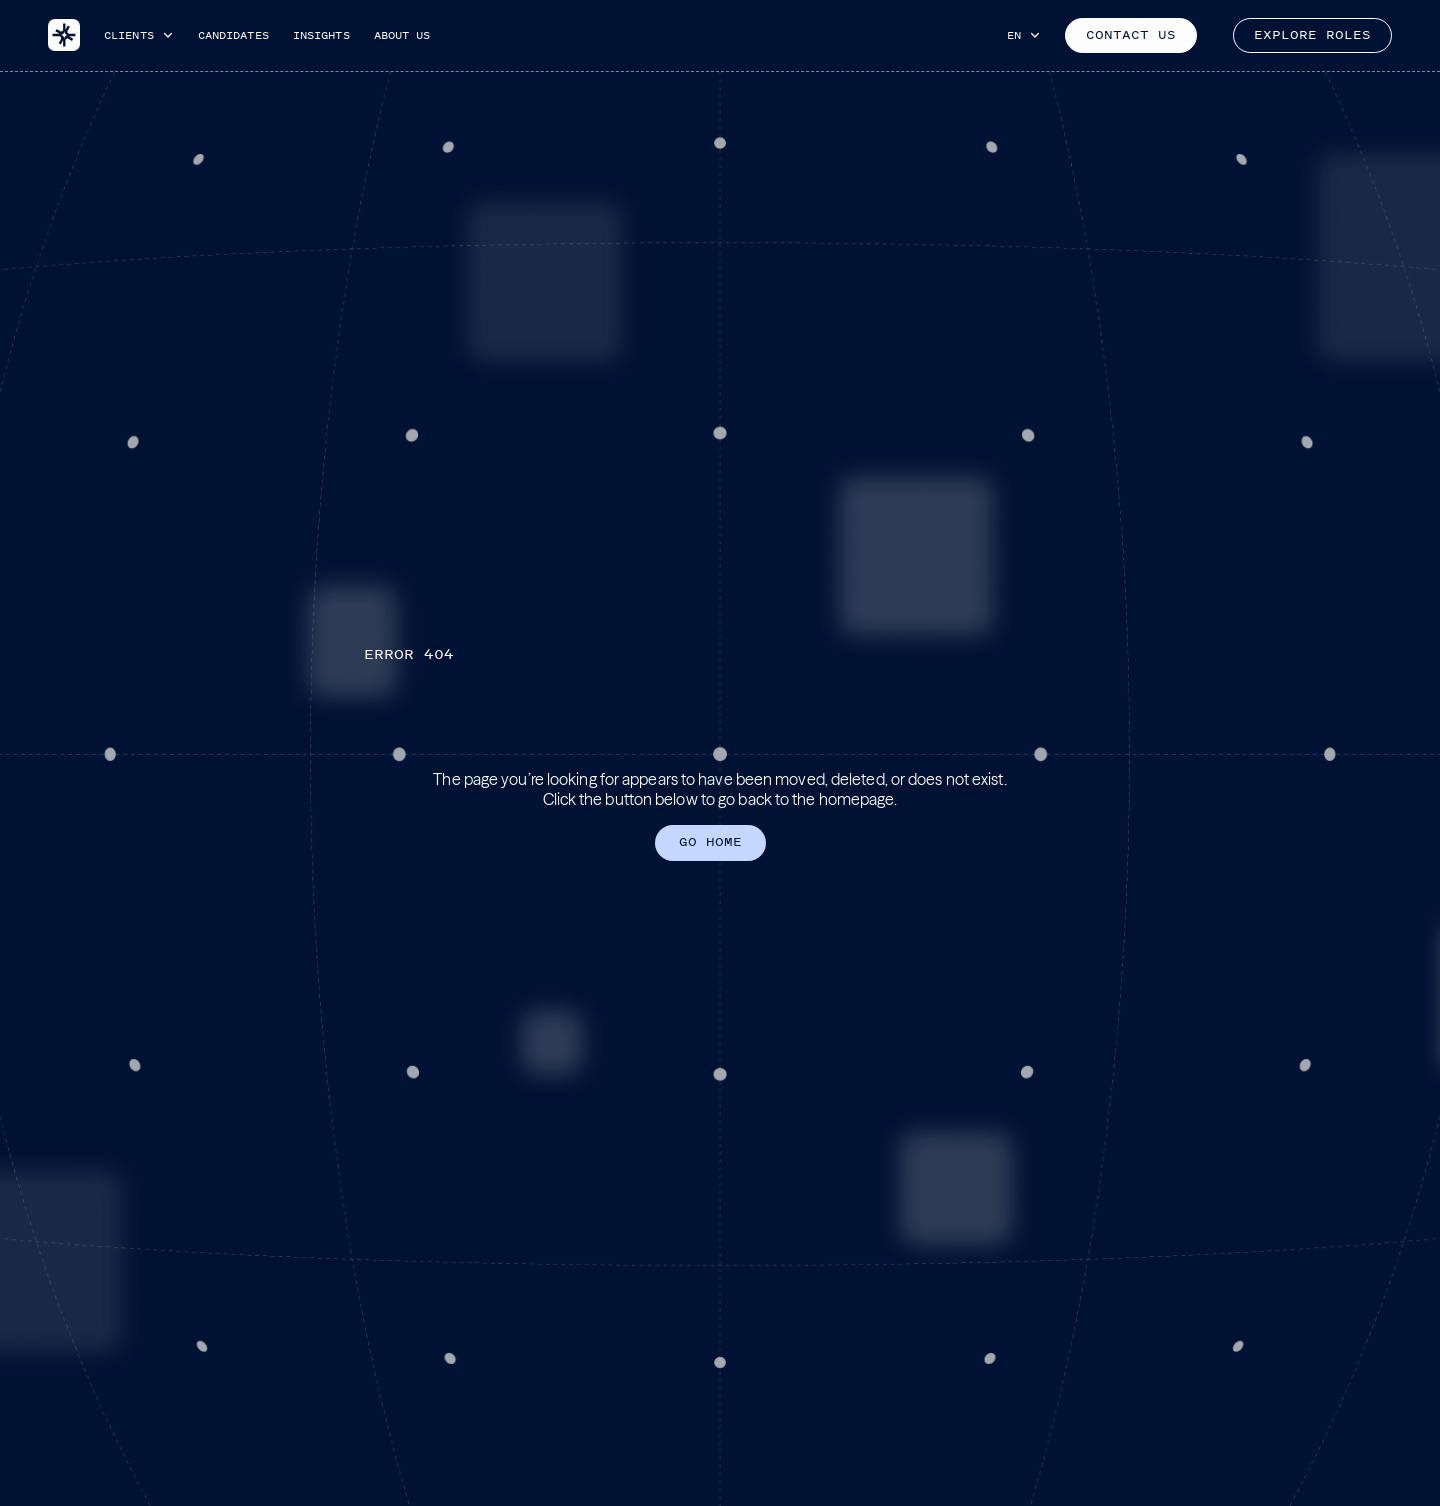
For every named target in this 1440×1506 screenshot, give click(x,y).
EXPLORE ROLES (1312, 35)
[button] (139, 35)
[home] (64, 35)
